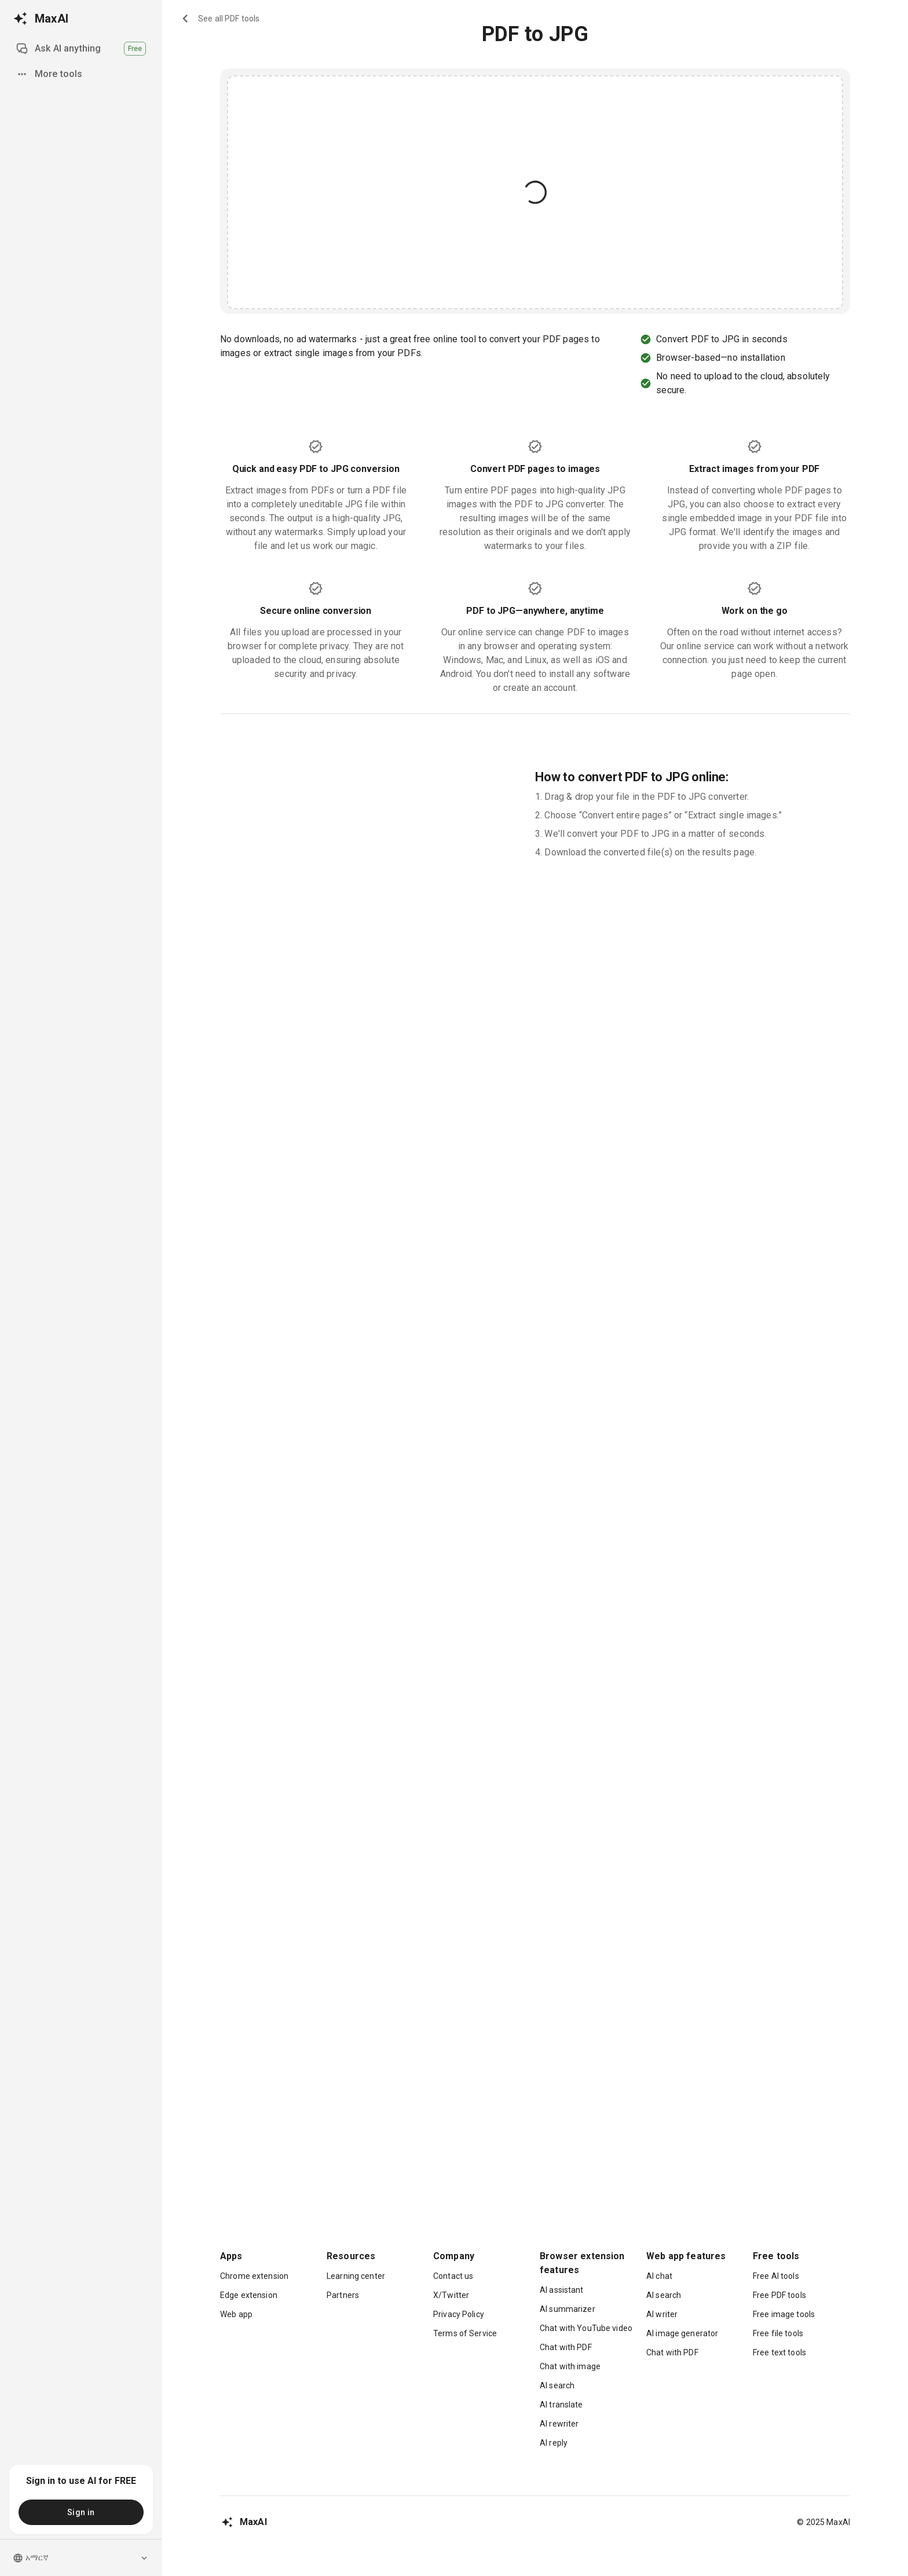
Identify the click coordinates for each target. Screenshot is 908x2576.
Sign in (81, 2512)
